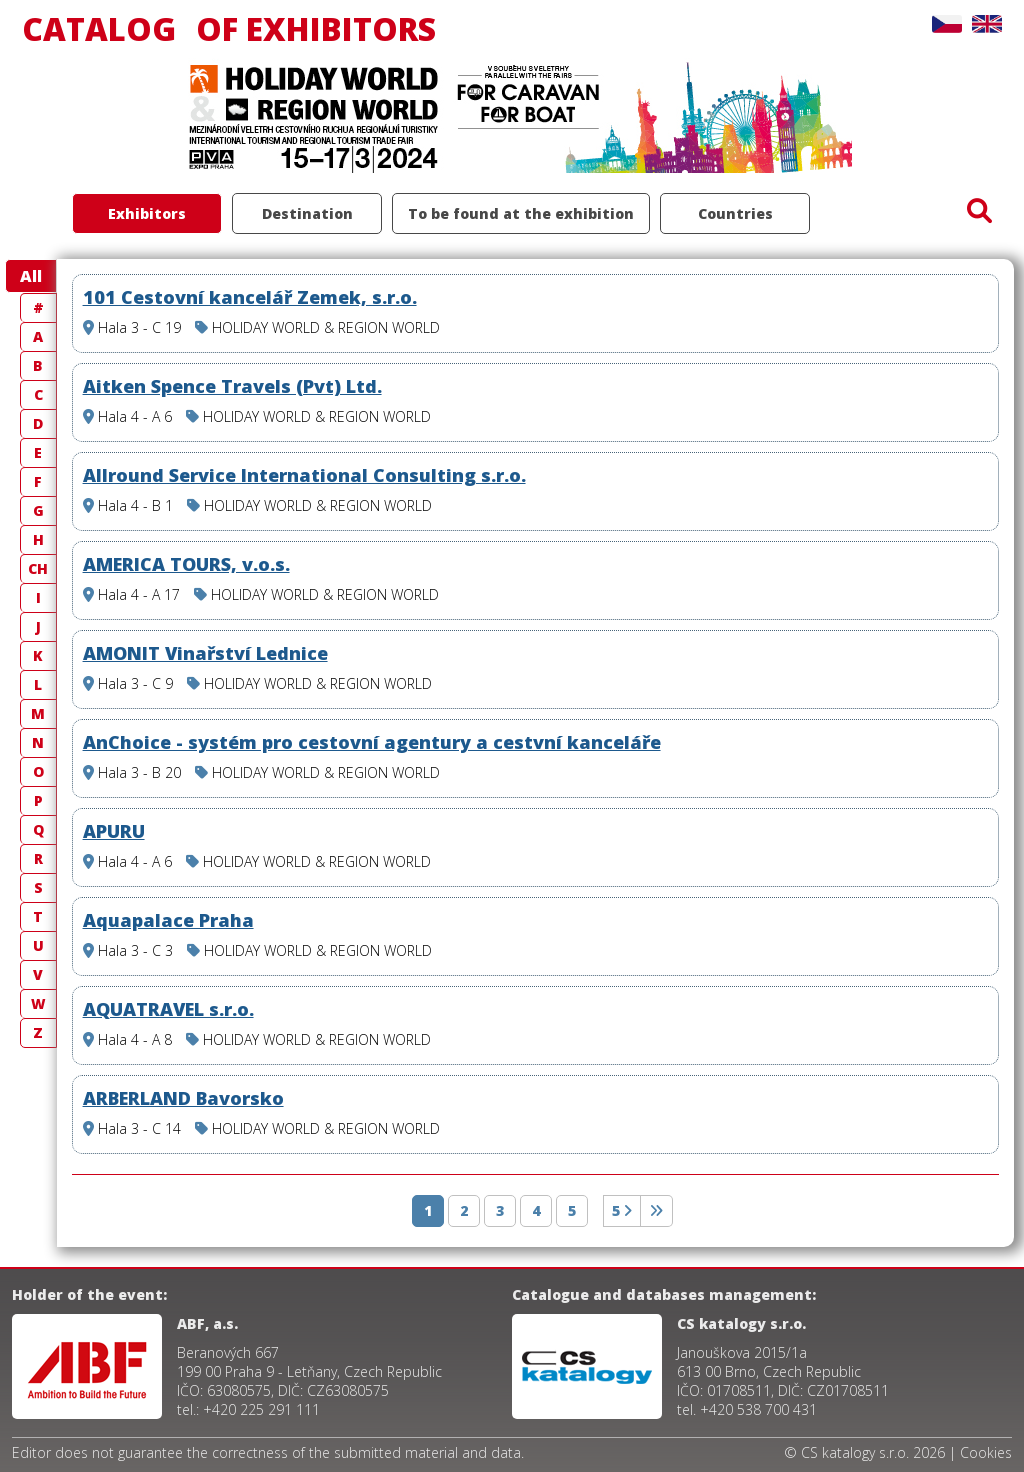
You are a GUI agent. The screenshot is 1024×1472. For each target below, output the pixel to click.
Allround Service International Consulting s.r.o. (304, 475)
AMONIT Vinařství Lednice (205, 653)
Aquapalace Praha (168, 920)
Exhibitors (147, 213)
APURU (114, 831)
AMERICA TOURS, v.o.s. (186, 564)
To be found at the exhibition (521, 213)
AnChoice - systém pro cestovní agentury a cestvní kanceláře (372, 742)
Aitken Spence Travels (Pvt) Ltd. (232, 386)
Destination (307, 213)
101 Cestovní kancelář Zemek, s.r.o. (250, 297)
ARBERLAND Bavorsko (183, 1098)
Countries (735, 213)
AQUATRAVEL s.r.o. (168, 1009)
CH (38, 568)
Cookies (986, 1452)
